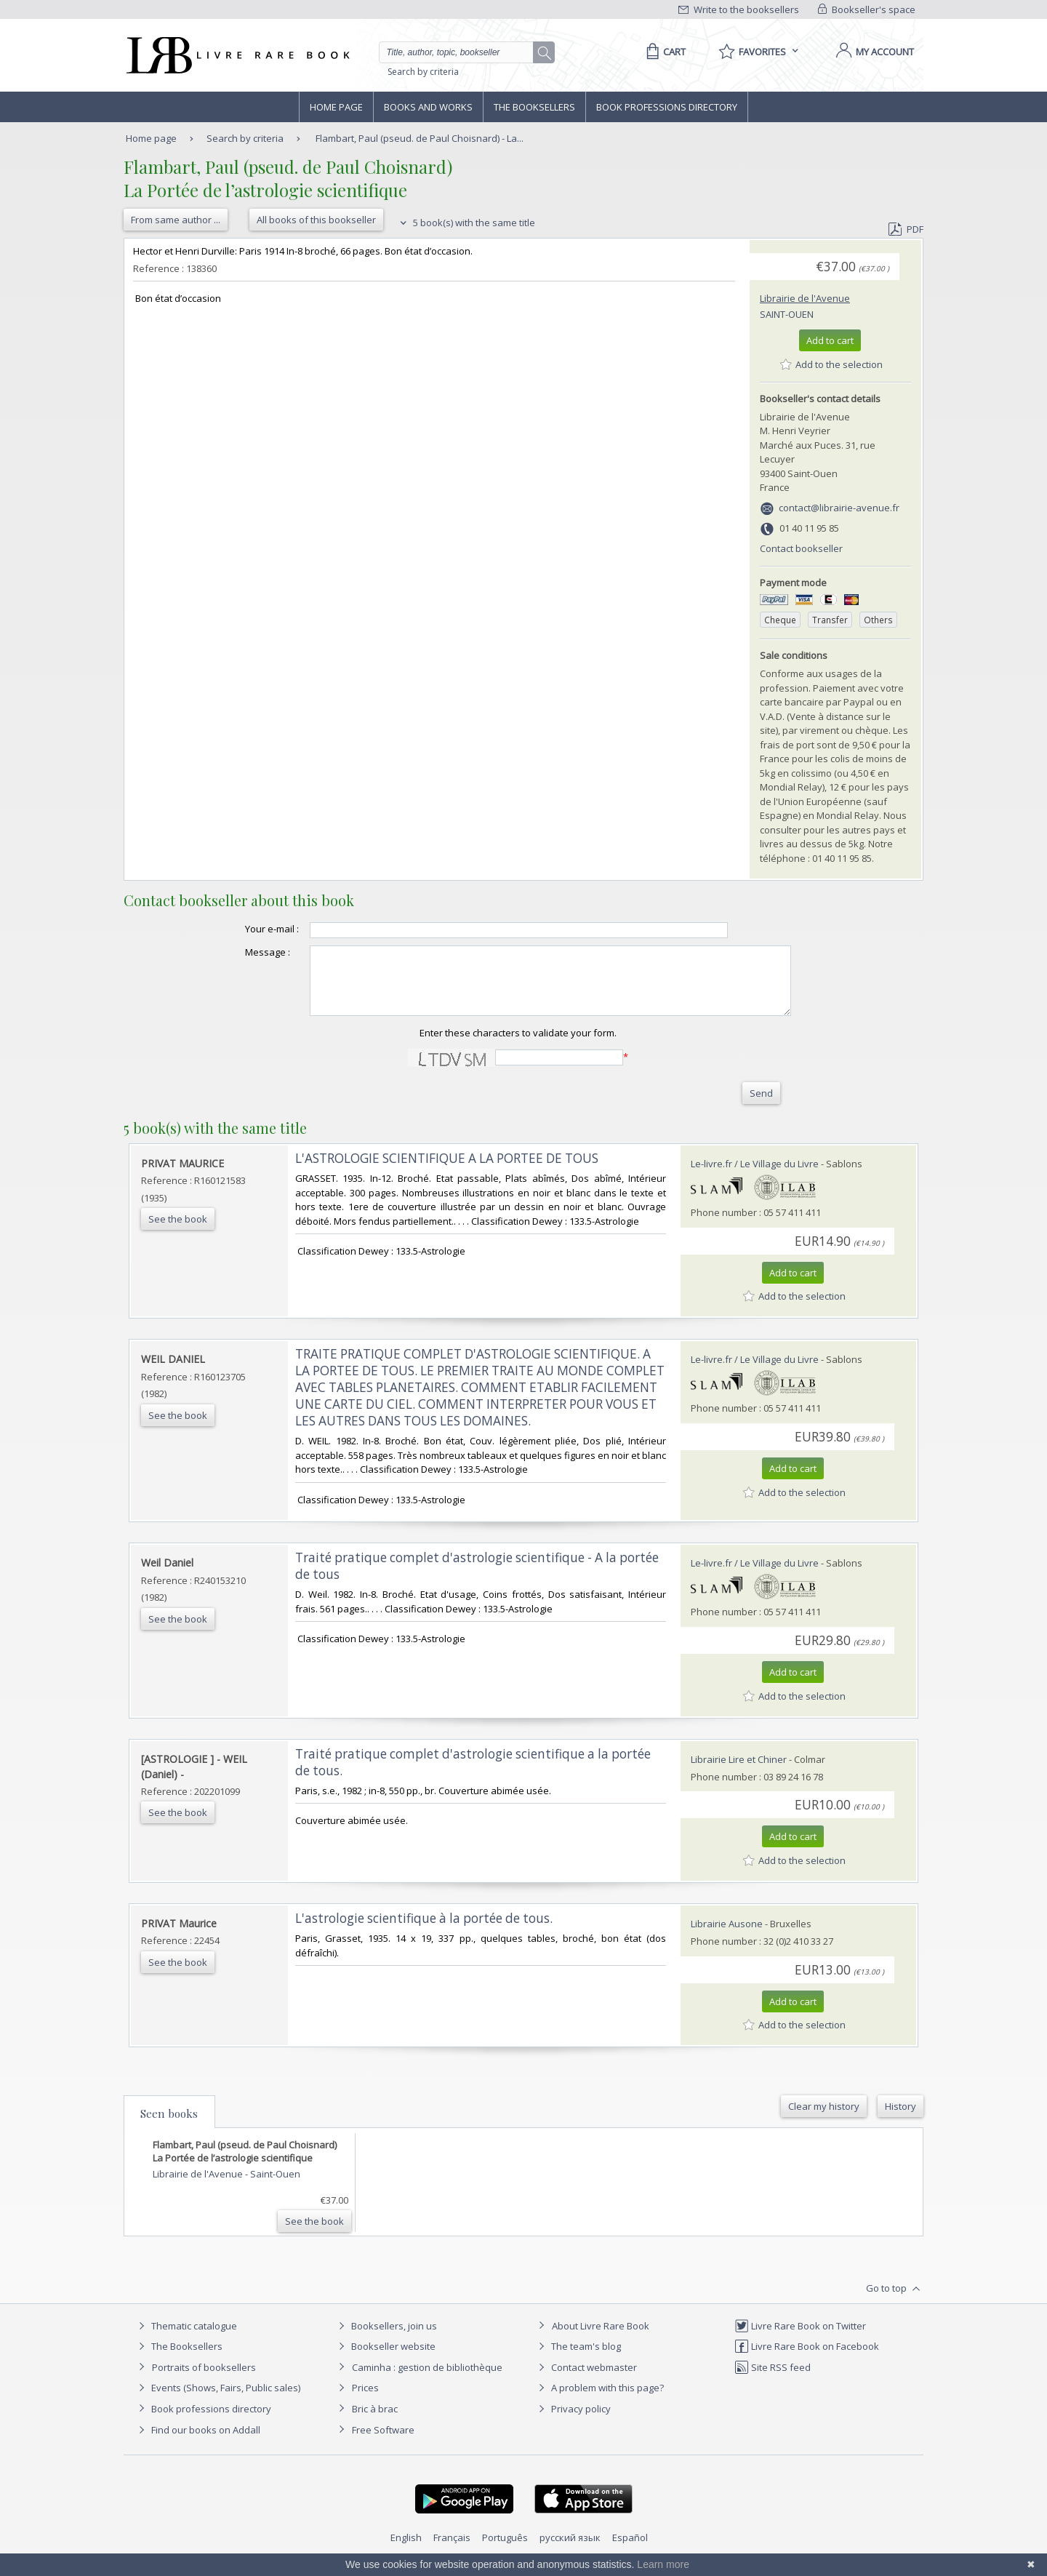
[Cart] (663, 52)
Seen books (169, 2126)
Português (505, 2550)
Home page (336, 106)
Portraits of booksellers (204, 2380)
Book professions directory (666, 106)
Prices (365, 2400)
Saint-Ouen (787, 314)
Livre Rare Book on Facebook (806, 2359)
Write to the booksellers (738, 9)
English (406, 2550)
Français (451, 2550)
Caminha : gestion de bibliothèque (427, 2380)
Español (630, 2550)
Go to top (894, 2302)
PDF (906, 229)
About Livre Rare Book (600, 2338)
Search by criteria (423, 71)
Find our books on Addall (197, 2443)
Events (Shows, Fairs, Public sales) (217, 2400)
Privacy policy (572, 2422)
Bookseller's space (866, 9)
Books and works (428, 106)
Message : (238, 952)
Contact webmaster (585, 2380)
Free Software (383, 2442)
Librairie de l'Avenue (805, 298)
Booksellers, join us (385, 2339)
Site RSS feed (772, 2380)
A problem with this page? (599, 2400)
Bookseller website (385, 2359)
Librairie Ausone (727, 1936)
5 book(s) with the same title (465, 222)
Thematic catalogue (186, 2339)
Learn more (663, 2564)
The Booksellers (534, 106)
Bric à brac (375, 2421)
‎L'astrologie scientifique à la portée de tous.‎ (424, 1931)
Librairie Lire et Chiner (739, 1772)
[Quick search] (462, 52)
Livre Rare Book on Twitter (800, 2339)
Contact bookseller (801, 548)
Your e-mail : (243, 928)
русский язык (570, 2550)
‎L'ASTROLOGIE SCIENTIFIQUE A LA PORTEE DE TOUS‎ (446, 1171)
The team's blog (577, 2359)
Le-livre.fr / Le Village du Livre (755, 1176)
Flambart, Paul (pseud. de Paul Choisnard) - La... (420, 138)
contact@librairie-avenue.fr (839, 507)
